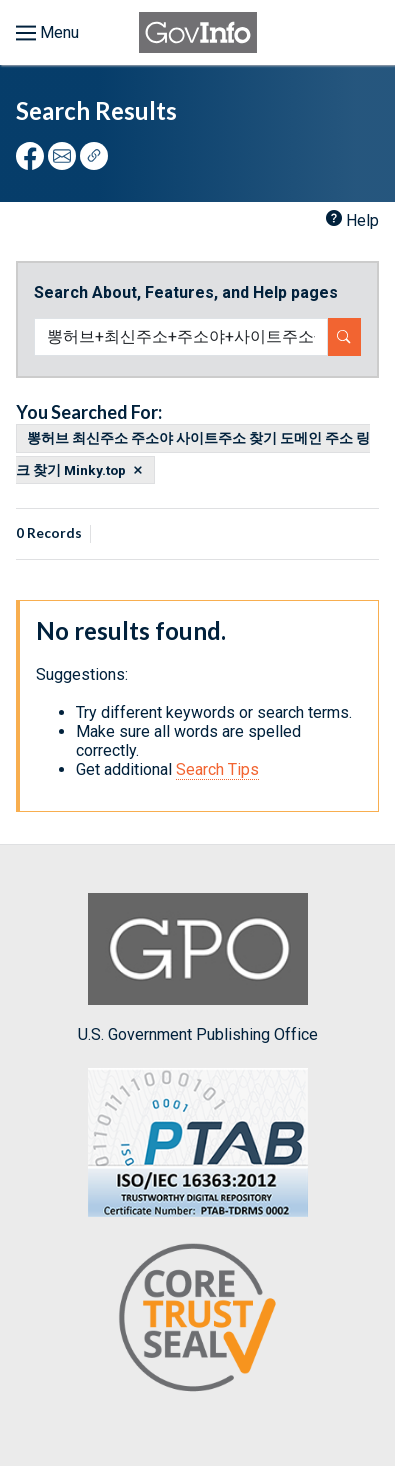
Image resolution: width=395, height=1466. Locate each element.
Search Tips (217, 769)
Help (362, 220)
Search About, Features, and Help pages (186, 292)
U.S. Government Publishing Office (198, 968)
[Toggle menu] (47, 33)
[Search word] (181, 337)
